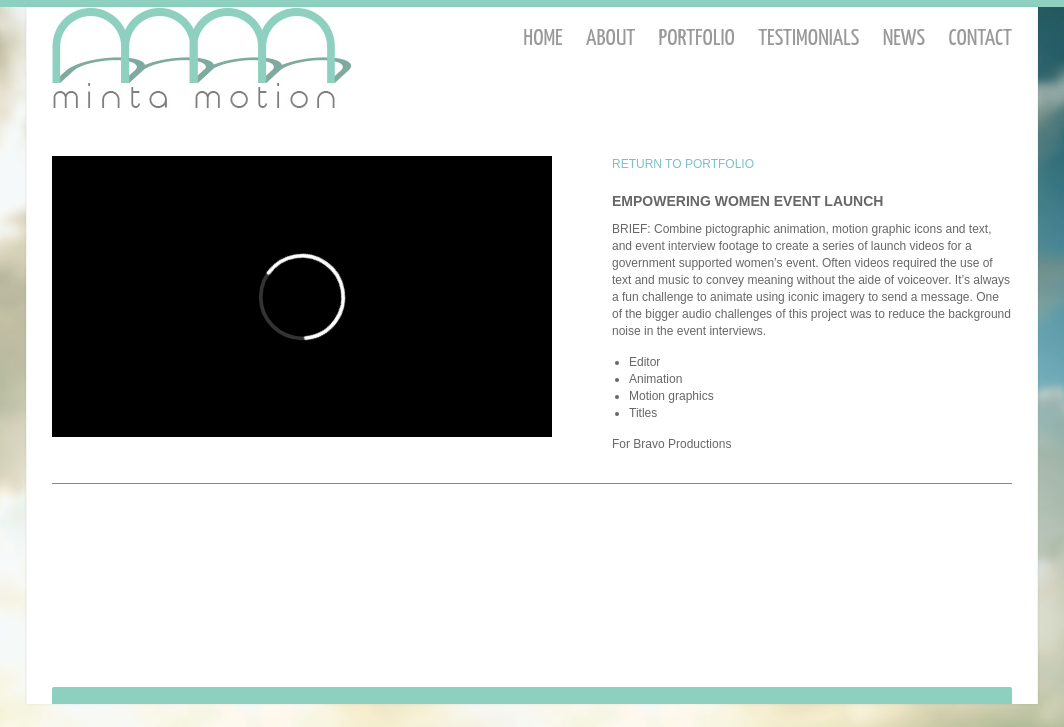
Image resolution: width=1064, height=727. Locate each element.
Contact (980, 38)
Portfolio (697, 38)
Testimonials (808, 38)
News (904, 38)
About (610, 38)
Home (542, 38)
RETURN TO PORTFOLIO (683, 164)
